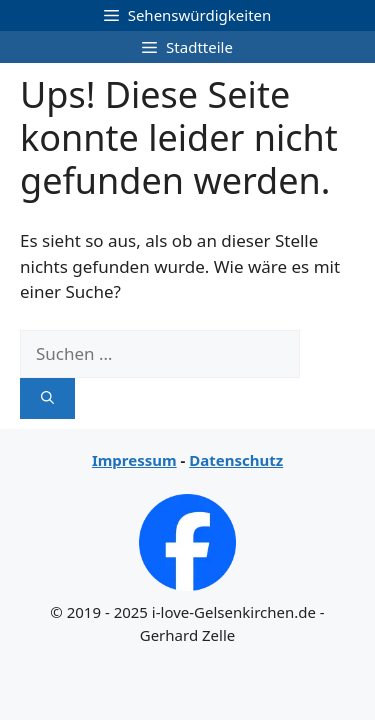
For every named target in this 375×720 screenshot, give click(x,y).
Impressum (134, 460)
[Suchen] (47, 399)
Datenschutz (236, 460)
